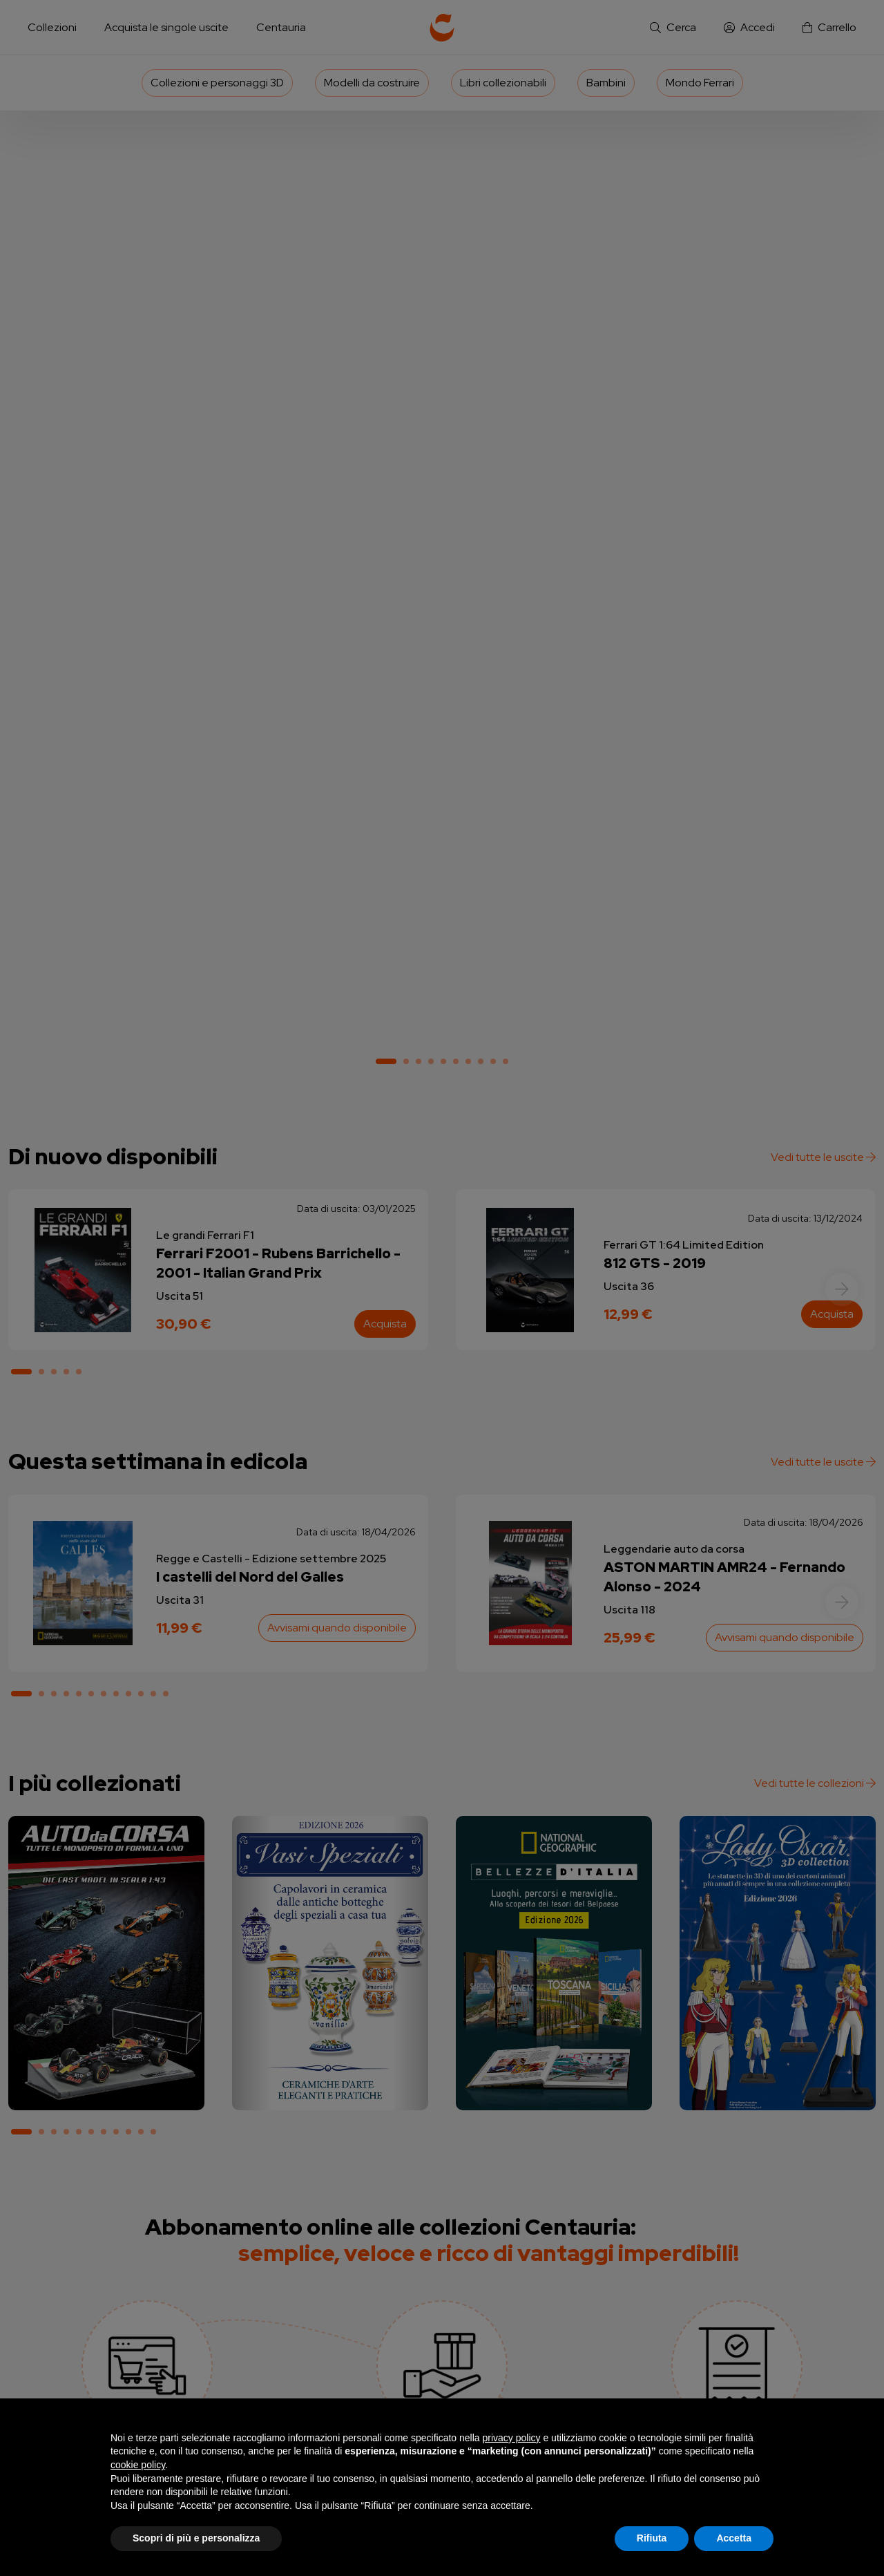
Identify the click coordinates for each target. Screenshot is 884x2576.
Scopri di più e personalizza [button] (196, 2538)
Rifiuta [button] (652, 2538)
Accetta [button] (733, 2538)
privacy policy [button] (512, 2437)
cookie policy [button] (137, 2464)
